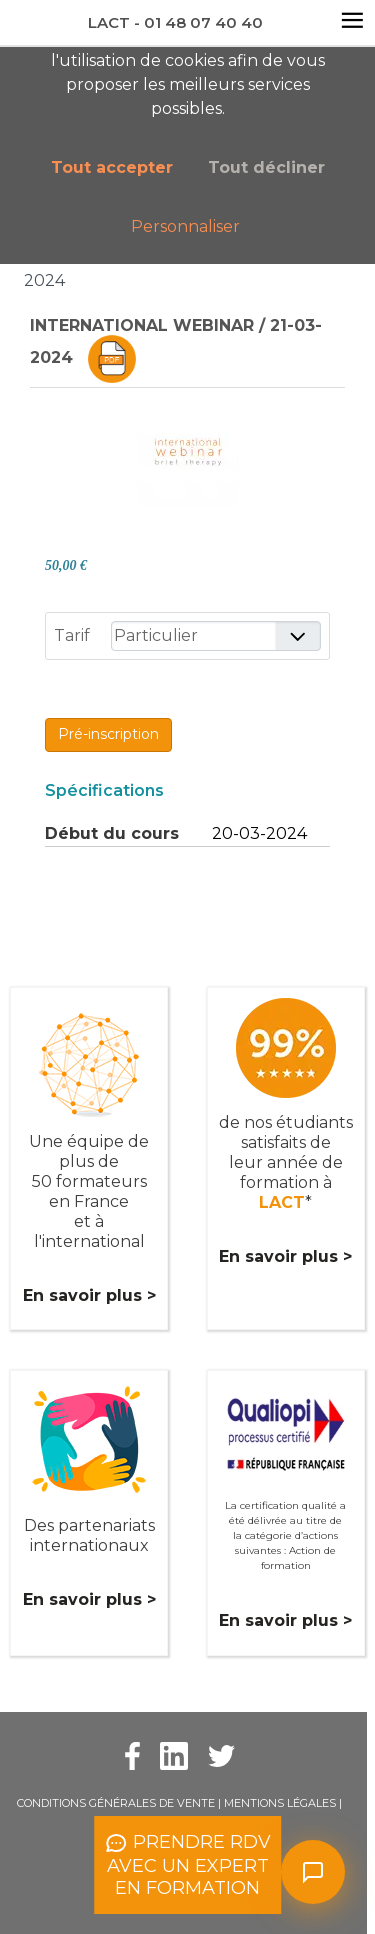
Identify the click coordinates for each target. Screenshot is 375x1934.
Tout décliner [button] (266, 167)
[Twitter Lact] (221, 1754)
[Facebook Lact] (132, 1754)
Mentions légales (280, 1803)
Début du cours (112, 833)
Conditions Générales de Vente (116, 1803)
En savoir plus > (89, 1295)
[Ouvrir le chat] (313, 1872)
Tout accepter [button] (112, 167)
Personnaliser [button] (185, 226)
